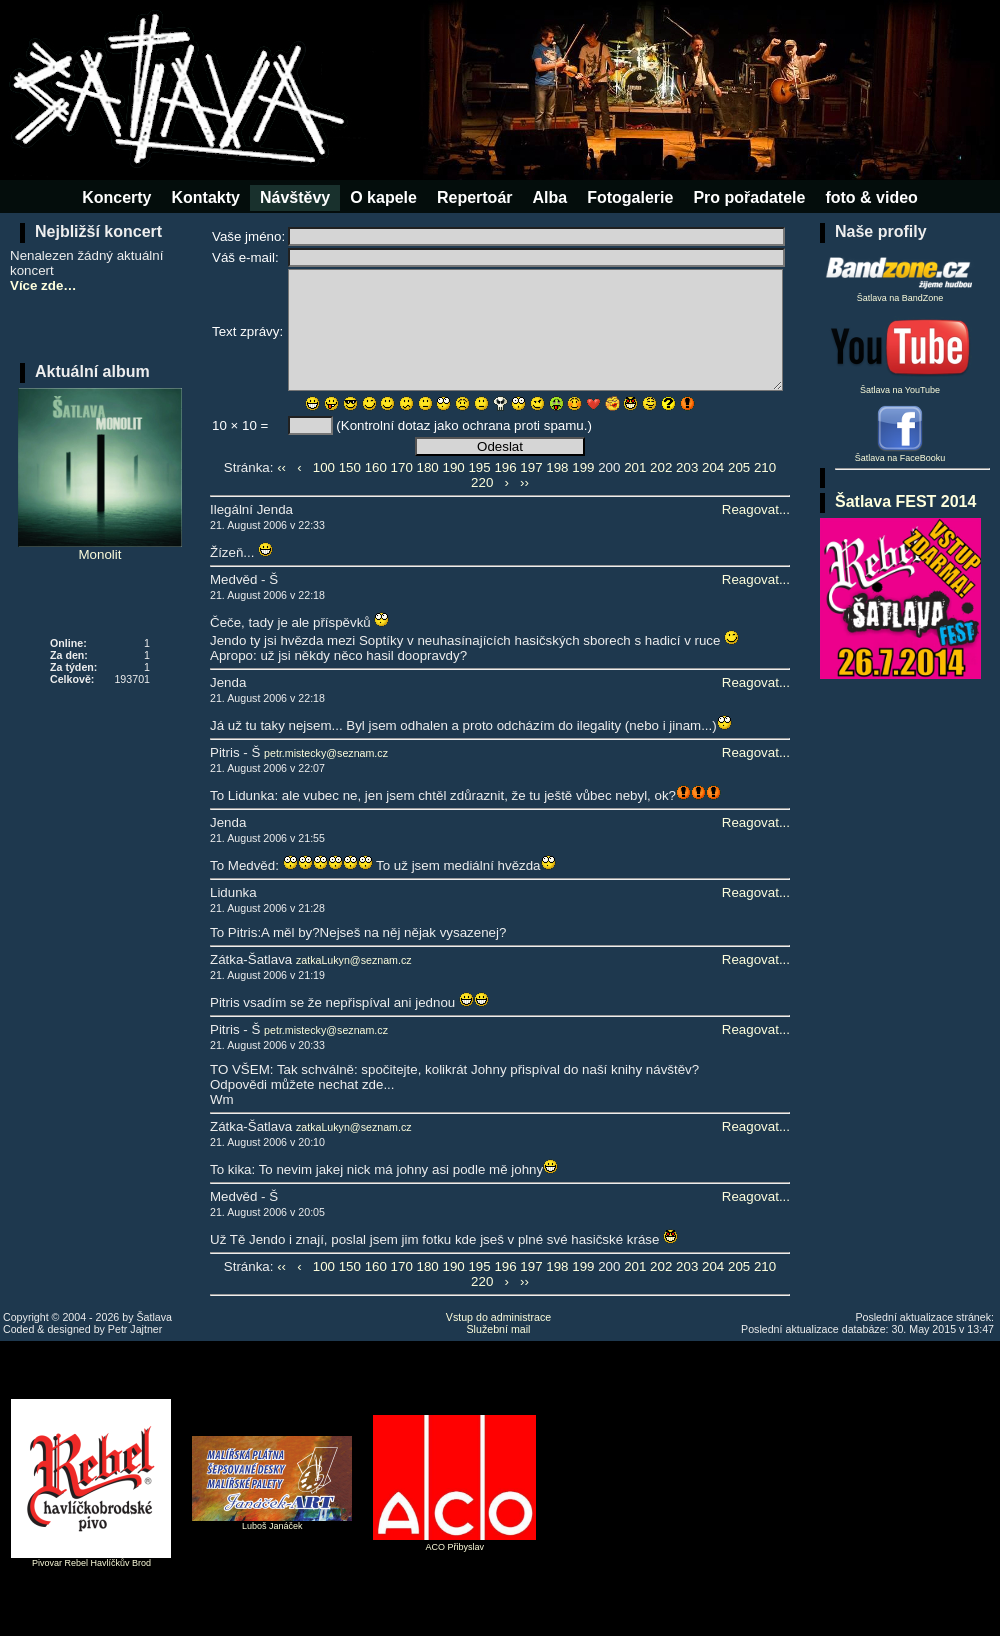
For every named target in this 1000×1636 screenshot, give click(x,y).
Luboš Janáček (272, 1526)
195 (479, 467)
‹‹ (281, 467)
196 (505, 467)
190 (453, 467)
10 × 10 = (240, 425)
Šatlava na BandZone (900, 275)
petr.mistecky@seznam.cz (326, 753)
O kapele (383, 197)
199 (583, 467)
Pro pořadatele (749, 197)
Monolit (100, 475)
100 (324, 467)
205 (739, 467)
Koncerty (116, 197)
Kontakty (205, 197)
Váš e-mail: (245, 257)
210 (765, 467)
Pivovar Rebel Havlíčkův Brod (91, 1563)
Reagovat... (756, 509)
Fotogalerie (630, 197)
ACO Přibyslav (455, 1547)
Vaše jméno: (248, 236)
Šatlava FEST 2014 (905, 501)
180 (428, 467)
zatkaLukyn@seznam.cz (354, 960)
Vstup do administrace (498, 1317)
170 (402, 467)
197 (531, 467)
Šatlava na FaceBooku (900, 458)
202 (661, 467)
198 (557, 467)
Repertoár (475, 197)
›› (524, 482)
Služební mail (499, 1329)
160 (376, 467)
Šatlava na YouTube (900, 354)
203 (687, 467)
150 (350, 467)
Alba (550, 197)
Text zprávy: (247, 331)
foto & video (871, 197)
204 (713, 467)
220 (482, 482)
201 (635, 467)
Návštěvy (295, 197)
